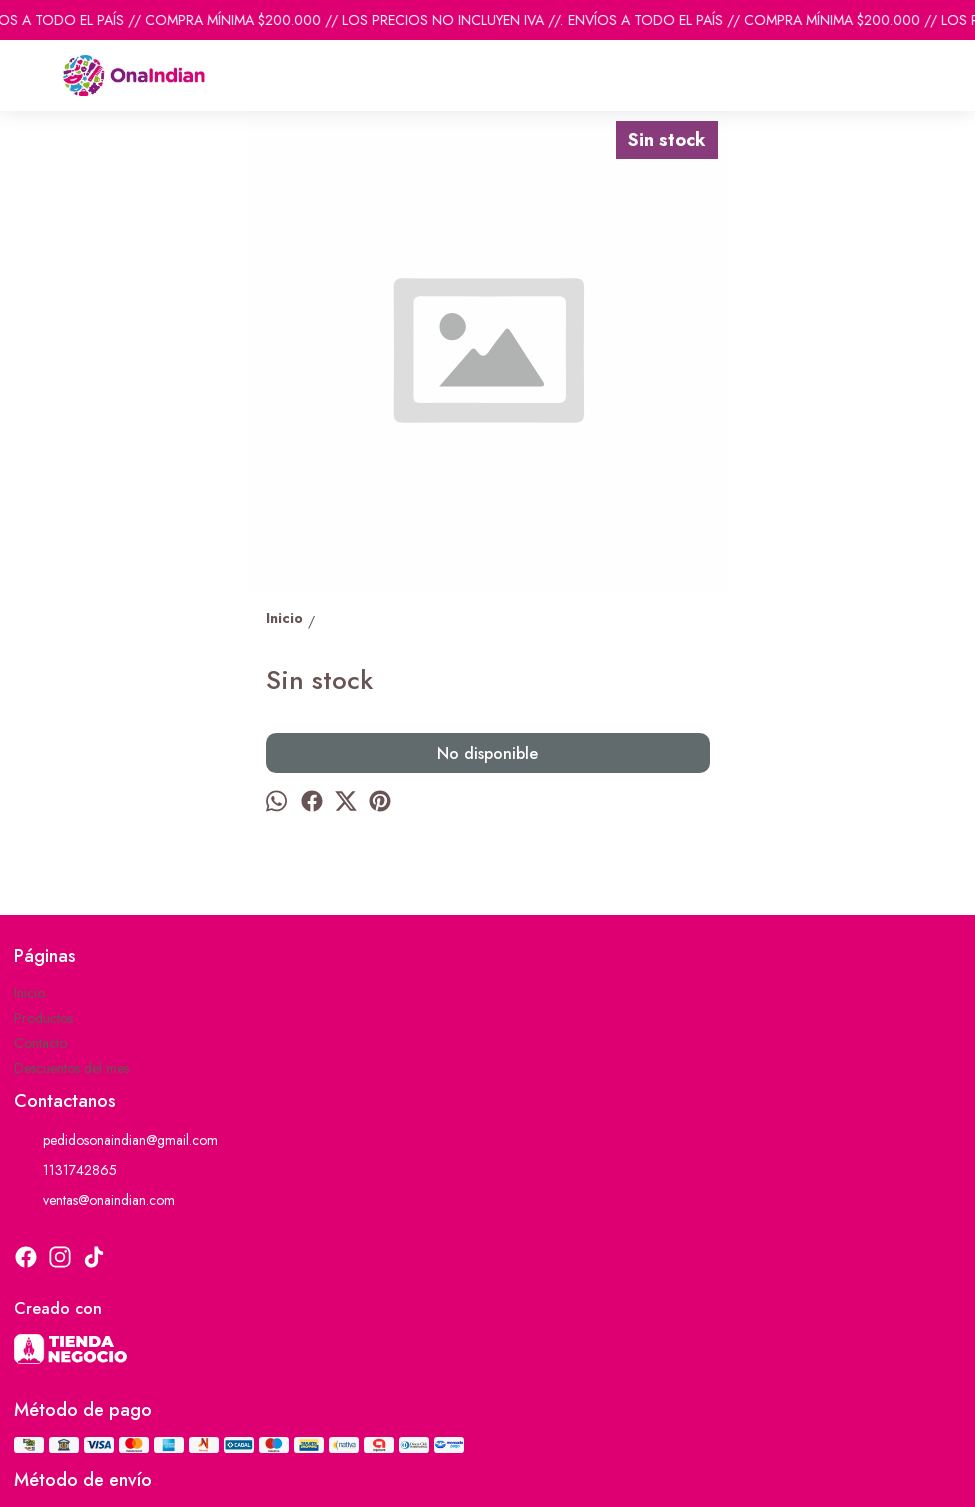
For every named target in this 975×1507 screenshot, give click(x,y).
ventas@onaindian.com (94, 1200)
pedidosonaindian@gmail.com (116, 1140)
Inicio (29, 993)
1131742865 (65, 1170)
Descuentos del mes (71, 1068)
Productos (43, 1018)
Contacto (40, 1043)
